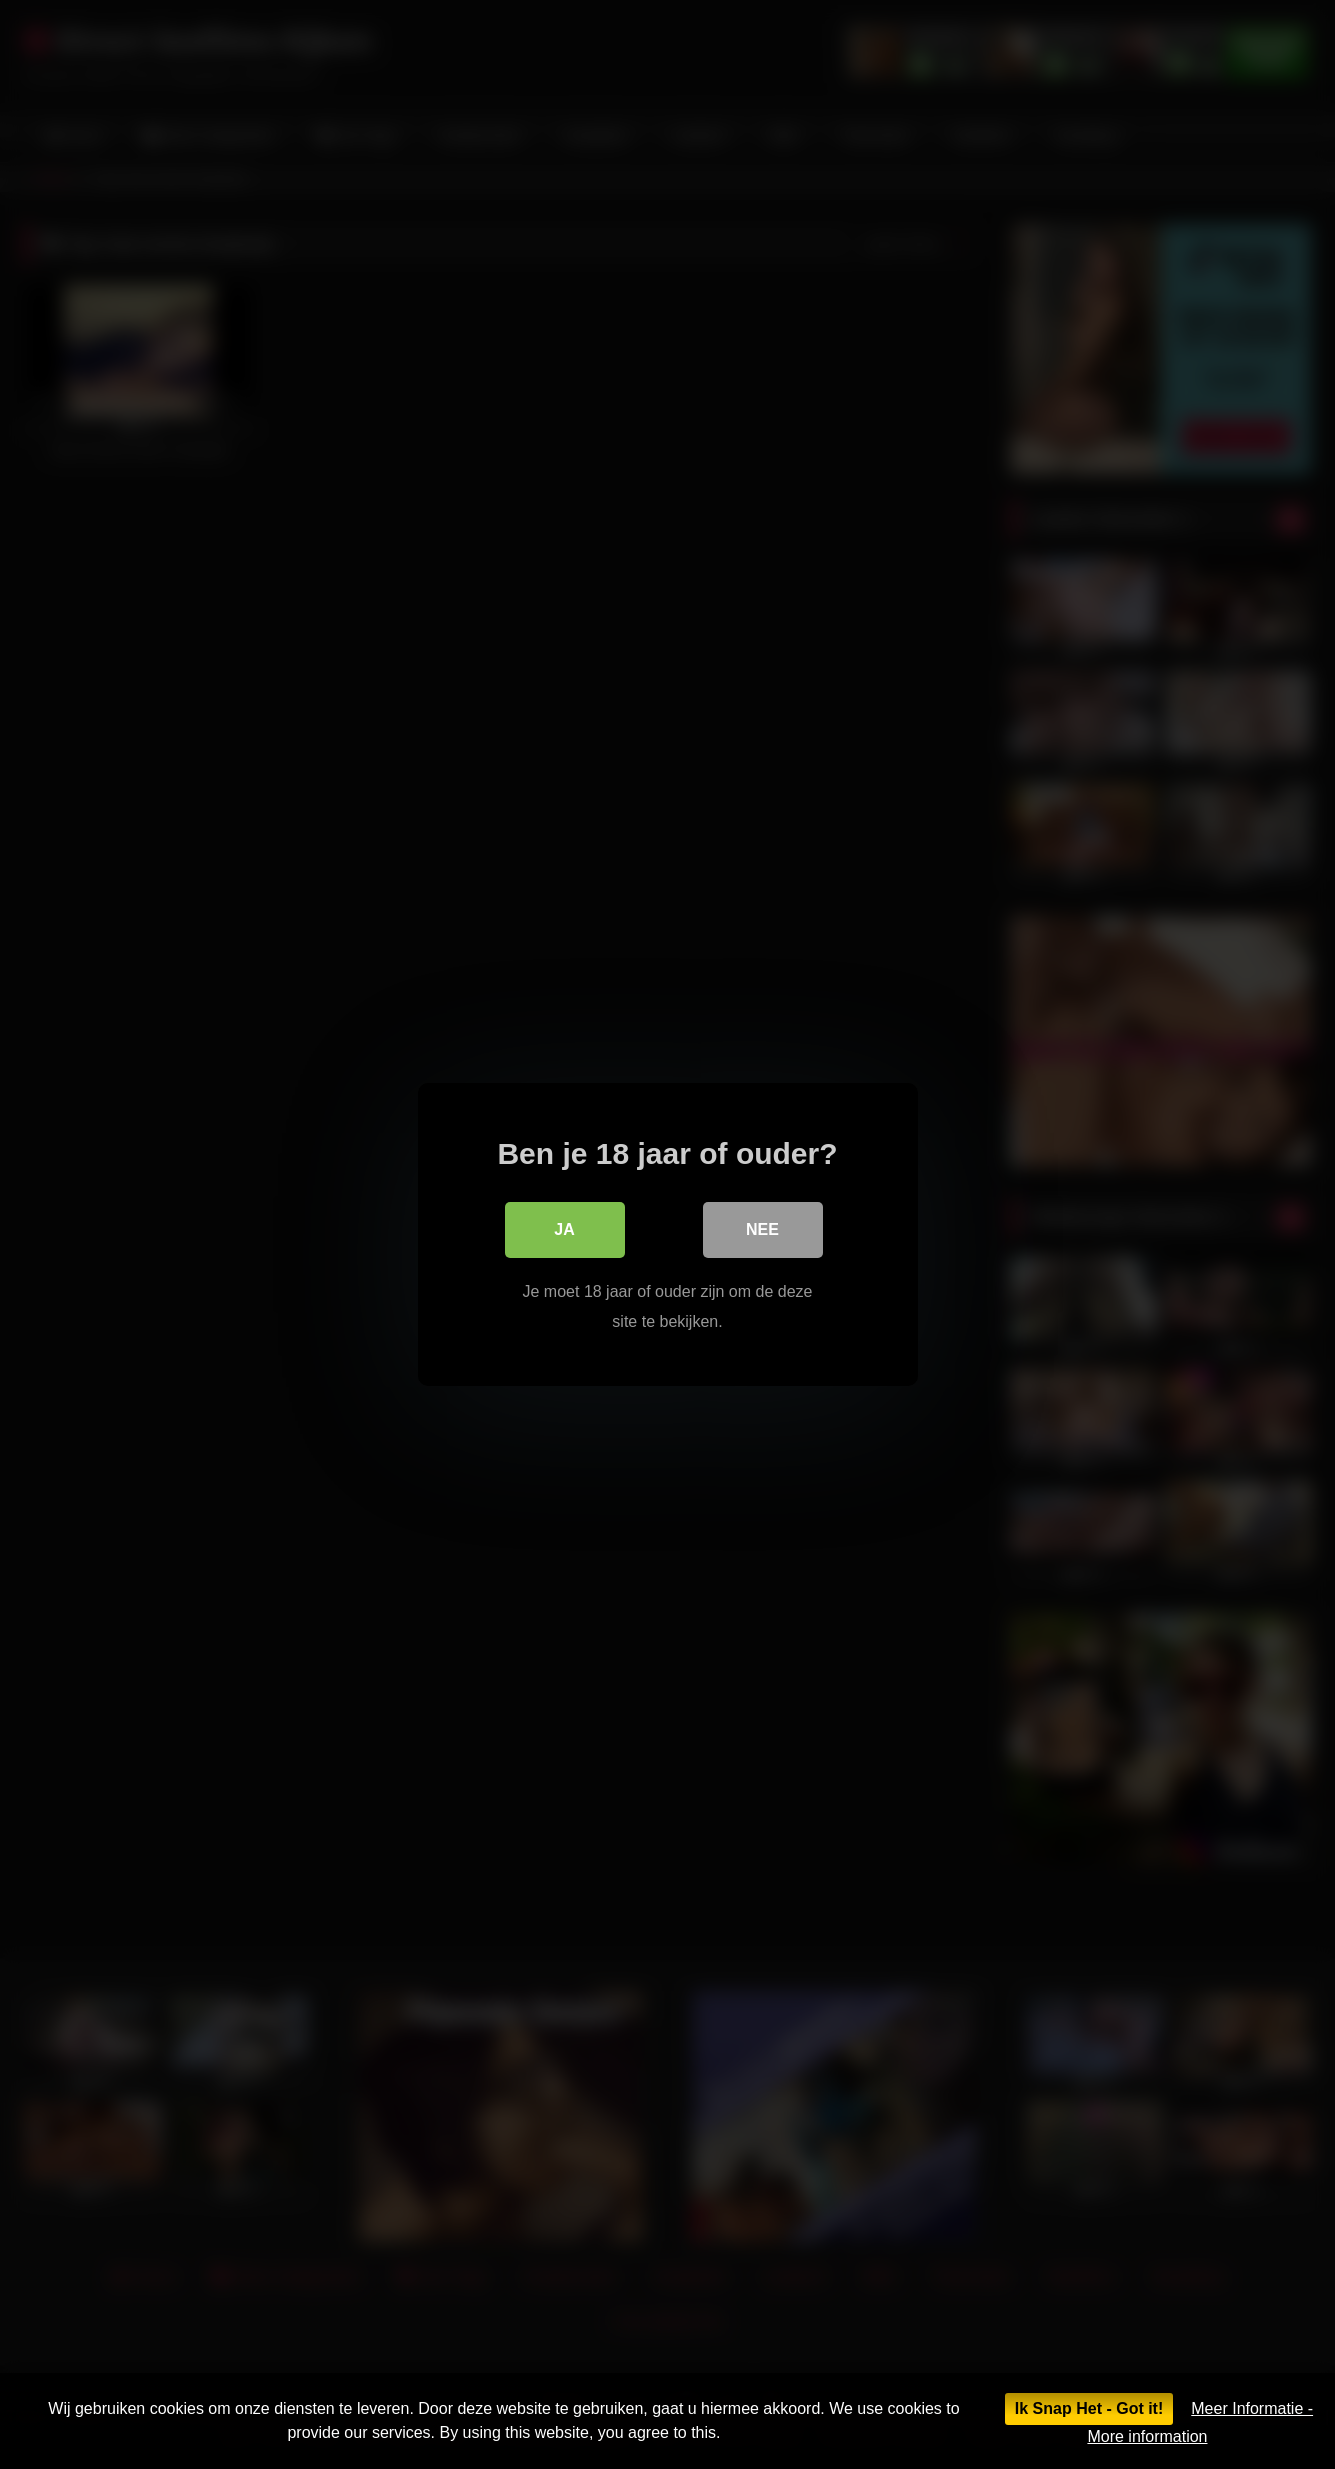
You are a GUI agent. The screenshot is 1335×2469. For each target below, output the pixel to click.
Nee (762, 1229)
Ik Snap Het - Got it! (1089, 2408)
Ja (564, 1229)
